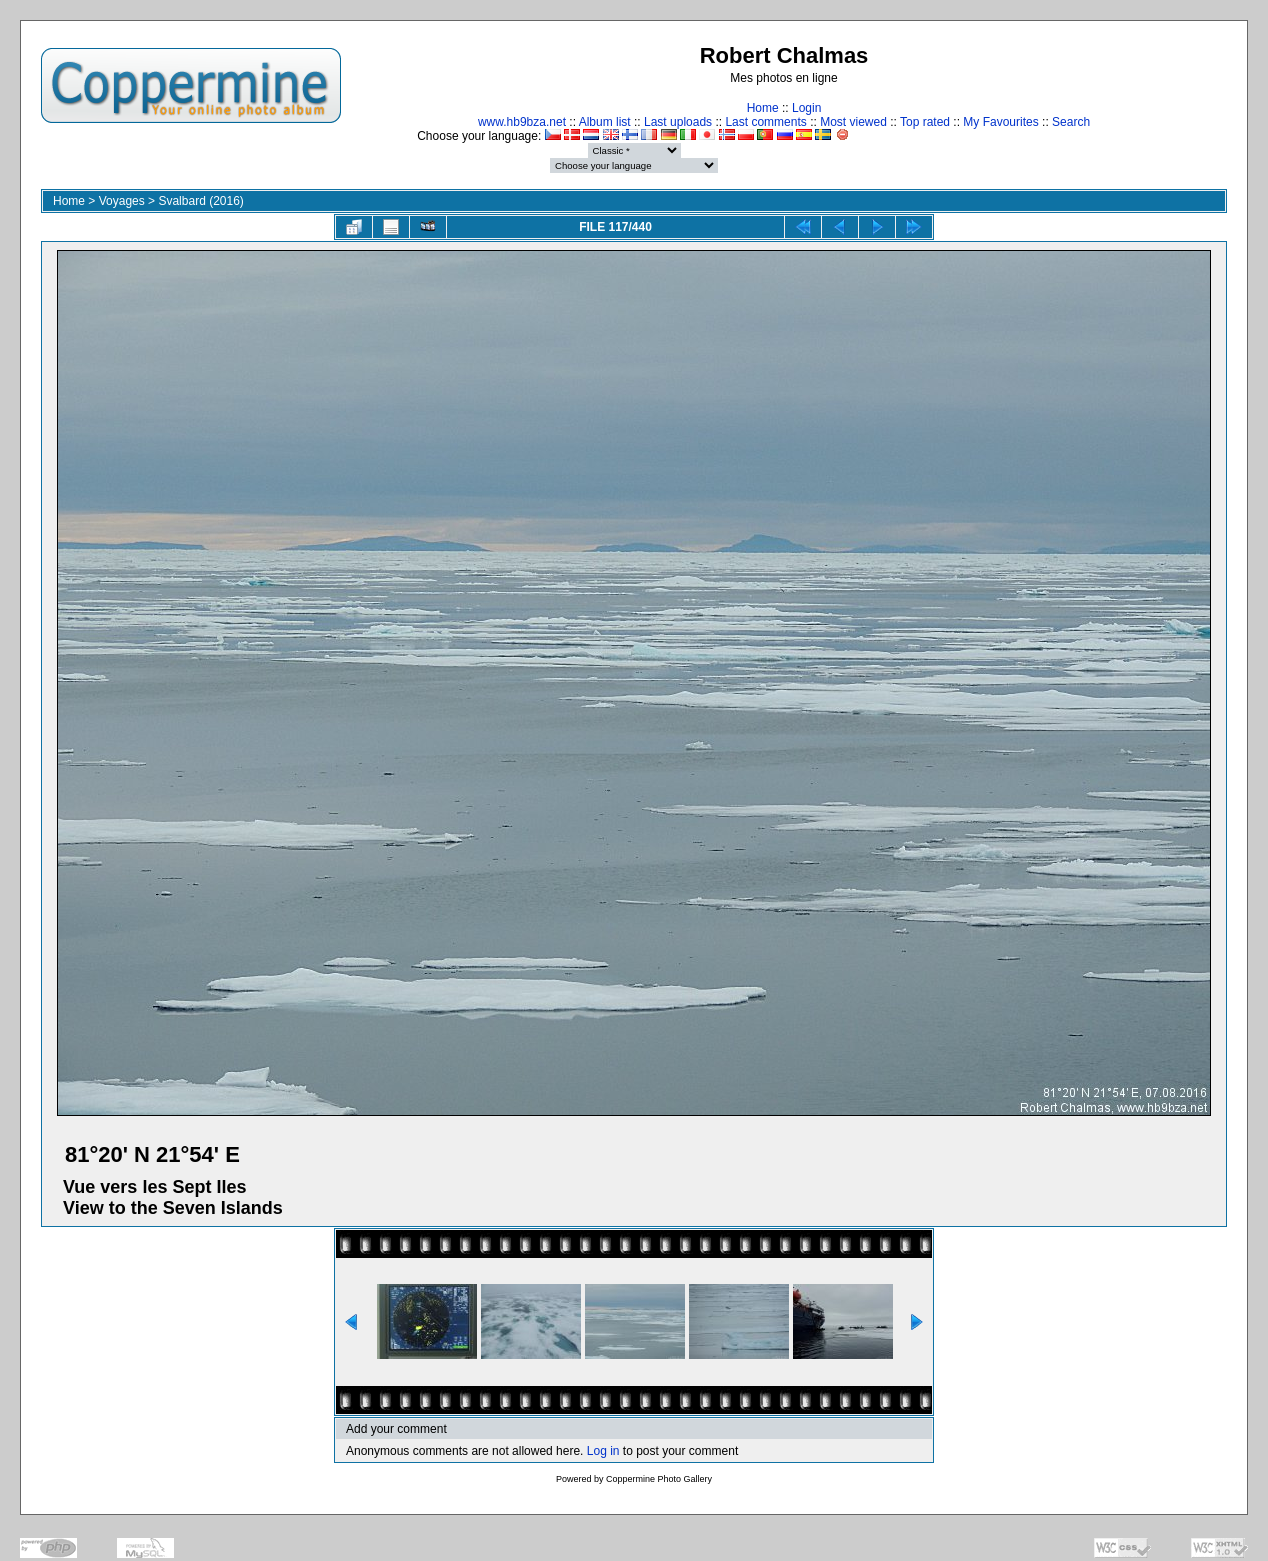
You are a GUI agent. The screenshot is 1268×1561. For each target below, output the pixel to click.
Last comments (765, 122)
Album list (605, 122)
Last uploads (678, 122)
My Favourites (1000, 122)
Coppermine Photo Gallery (659, 1479)
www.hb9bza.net (522, 122)
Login (806, 108)
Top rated (925, 122)
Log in (603, 1451)
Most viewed (853, 122)
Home (763, 108)
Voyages (122, 201)
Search (1071, 122)
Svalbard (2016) (200, 201)
